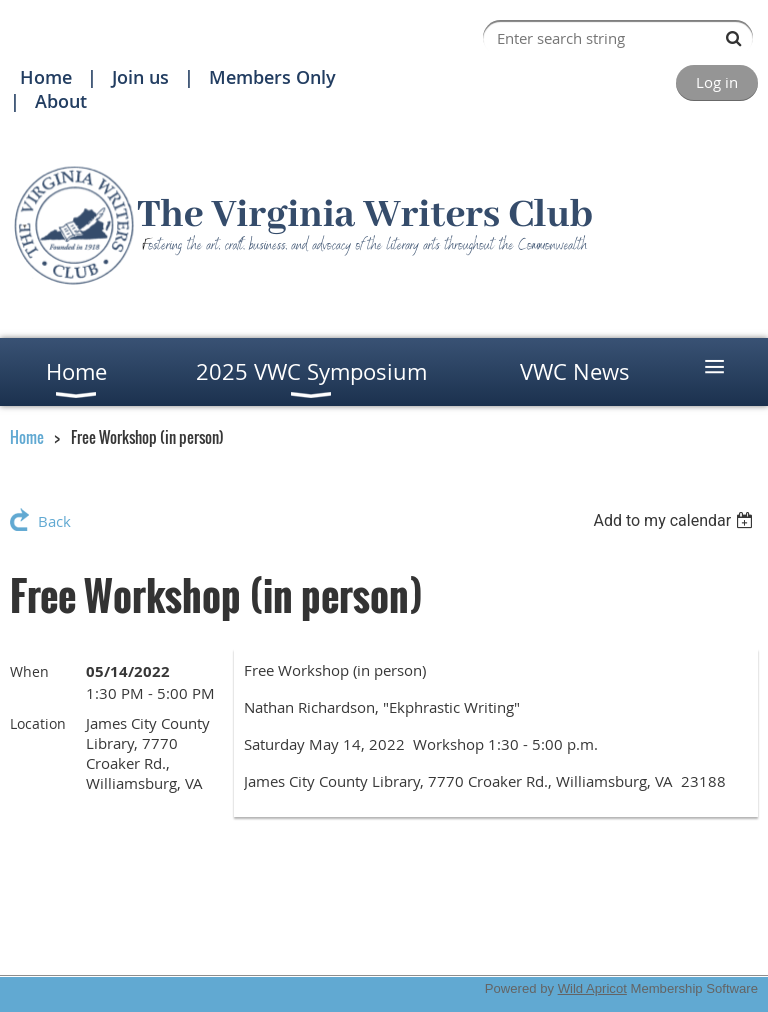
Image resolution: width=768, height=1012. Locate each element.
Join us (140, 77)
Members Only (272, 77)
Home (46, 77)
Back (54, 521)
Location (38, 723)
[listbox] (675, 520)
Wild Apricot (592, 988)
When (29, 671)
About (61, 101)
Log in (717, 82)
